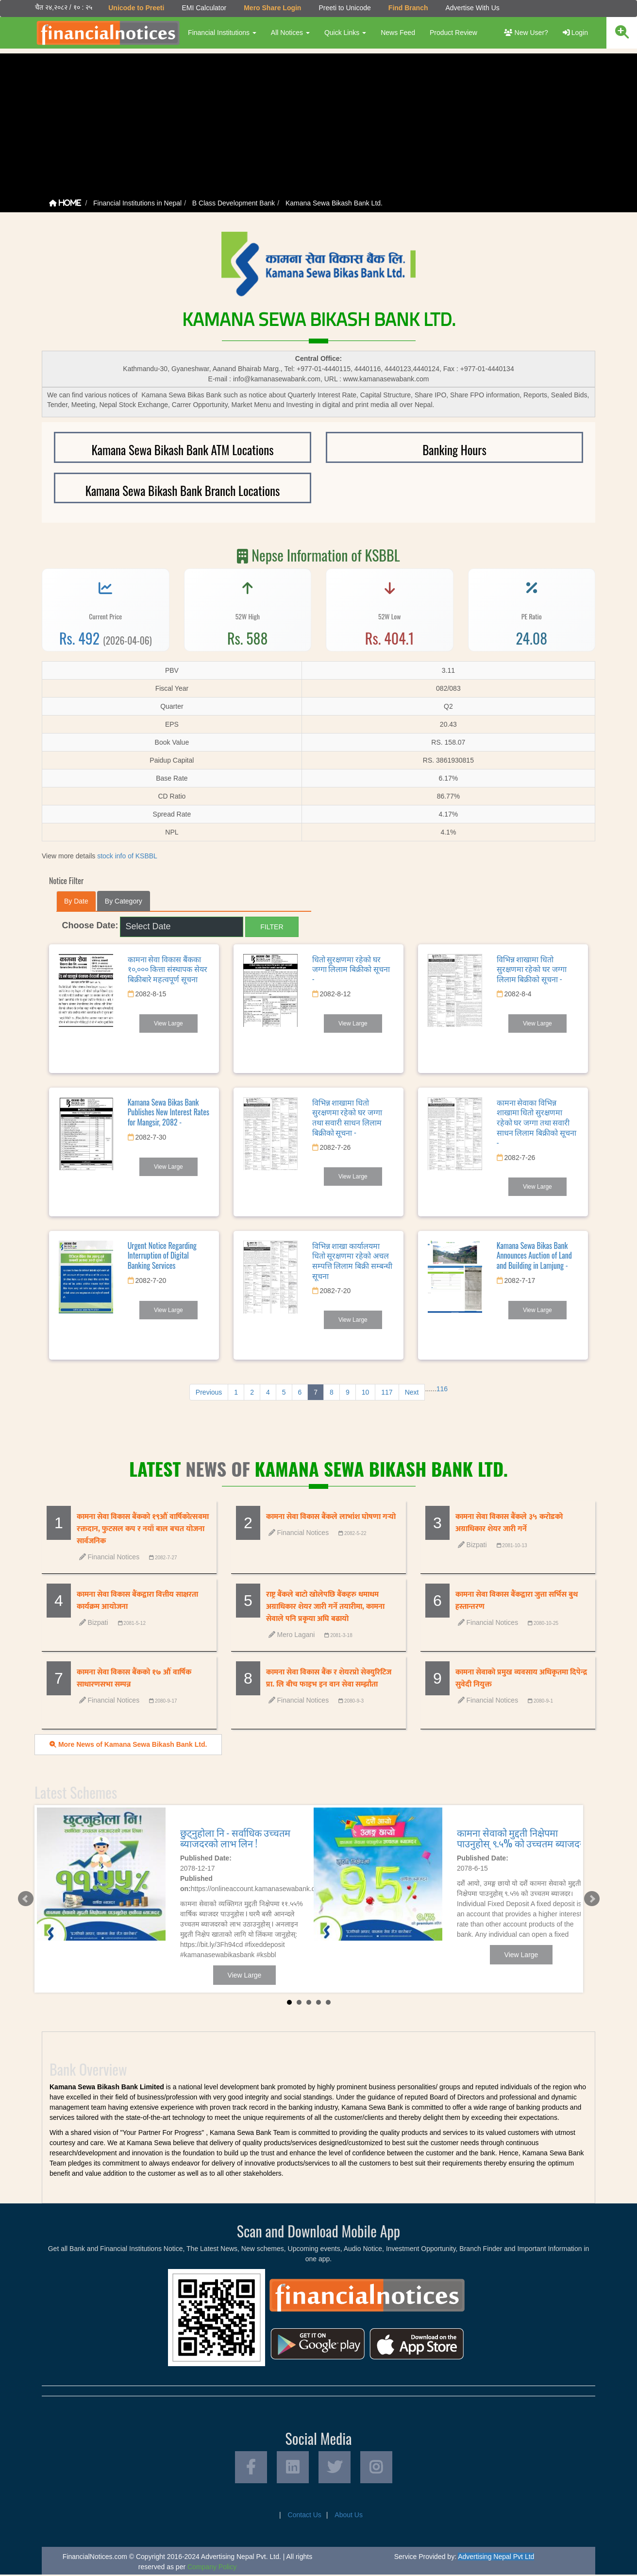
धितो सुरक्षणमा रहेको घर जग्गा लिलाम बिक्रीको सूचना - (351, 969)
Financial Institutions (221, 32)
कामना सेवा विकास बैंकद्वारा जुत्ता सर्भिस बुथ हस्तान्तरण (516, 1600)
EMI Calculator (203, 8)
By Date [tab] (76, 900)
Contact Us (304, 2516)
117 (386, 1392)
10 (365, 1392)
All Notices (289, 32)
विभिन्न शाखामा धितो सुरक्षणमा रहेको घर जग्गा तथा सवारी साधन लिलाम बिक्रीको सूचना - (347, 1117)
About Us (349, 2516)
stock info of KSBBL (127, 855)
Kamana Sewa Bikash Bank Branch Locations (182, 490)
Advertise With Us (472, 8)
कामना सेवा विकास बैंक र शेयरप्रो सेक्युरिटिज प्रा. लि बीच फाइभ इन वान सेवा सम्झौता (328, 1678)
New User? (526, 32)
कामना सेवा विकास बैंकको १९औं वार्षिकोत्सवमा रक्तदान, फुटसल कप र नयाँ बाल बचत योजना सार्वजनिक (143, 1529)
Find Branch (408, 8)
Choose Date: (90, 925)
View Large (168, 1023)
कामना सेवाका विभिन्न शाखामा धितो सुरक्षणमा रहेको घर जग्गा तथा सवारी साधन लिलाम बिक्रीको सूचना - (536, 1122)
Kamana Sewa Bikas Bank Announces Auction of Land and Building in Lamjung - (534, 1255)
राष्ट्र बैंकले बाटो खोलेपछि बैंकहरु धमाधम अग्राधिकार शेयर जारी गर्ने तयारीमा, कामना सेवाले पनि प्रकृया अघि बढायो (325, 1606)
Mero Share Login (272, 8)
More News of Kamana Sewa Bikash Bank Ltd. (128, 1744)
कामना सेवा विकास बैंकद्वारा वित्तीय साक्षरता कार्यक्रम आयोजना (137, 1600)
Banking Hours (454, 450)
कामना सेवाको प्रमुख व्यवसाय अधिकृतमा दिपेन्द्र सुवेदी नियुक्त (521, 1678)
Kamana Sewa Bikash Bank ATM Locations (182, 450)
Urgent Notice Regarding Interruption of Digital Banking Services (162, 1255)
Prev (25, 1898)
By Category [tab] (123, 900)
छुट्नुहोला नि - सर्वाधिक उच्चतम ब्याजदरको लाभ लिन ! (235, 1837)
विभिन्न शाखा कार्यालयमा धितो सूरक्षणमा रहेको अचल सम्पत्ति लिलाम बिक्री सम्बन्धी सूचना (352, 1260)
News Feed (397, 32)
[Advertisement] (318, 121)
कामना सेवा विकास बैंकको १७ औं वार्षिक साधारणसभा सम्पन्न (134, 1678)
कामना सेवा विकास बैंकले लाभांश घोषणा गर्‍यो (331, 1516)
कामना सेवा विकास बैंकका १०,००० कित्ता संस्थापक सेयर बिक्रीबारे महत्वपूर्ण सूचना (167, 969)
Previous (209, 1392)
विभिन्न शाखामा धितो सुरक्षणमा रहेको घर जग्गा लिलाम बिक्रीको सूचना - (532, 969)
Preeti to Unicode (344, 8)
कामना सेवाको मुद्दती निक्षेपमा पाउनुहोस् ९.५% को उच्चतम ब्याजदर (520, 1837)
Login (575, 32)
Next (412, 1392)
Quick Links (345, 32)
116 (442, 1388)
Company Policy (211, 2568)
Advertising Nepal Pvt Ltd (496, 2558)
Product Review (453, 32)
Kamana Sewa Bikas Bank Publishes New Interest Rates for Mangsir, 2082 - (168, 1112)
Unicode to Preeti (136, 8)
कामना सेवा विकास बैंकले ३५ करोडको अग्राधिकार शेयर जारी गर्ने (509, 1522)
